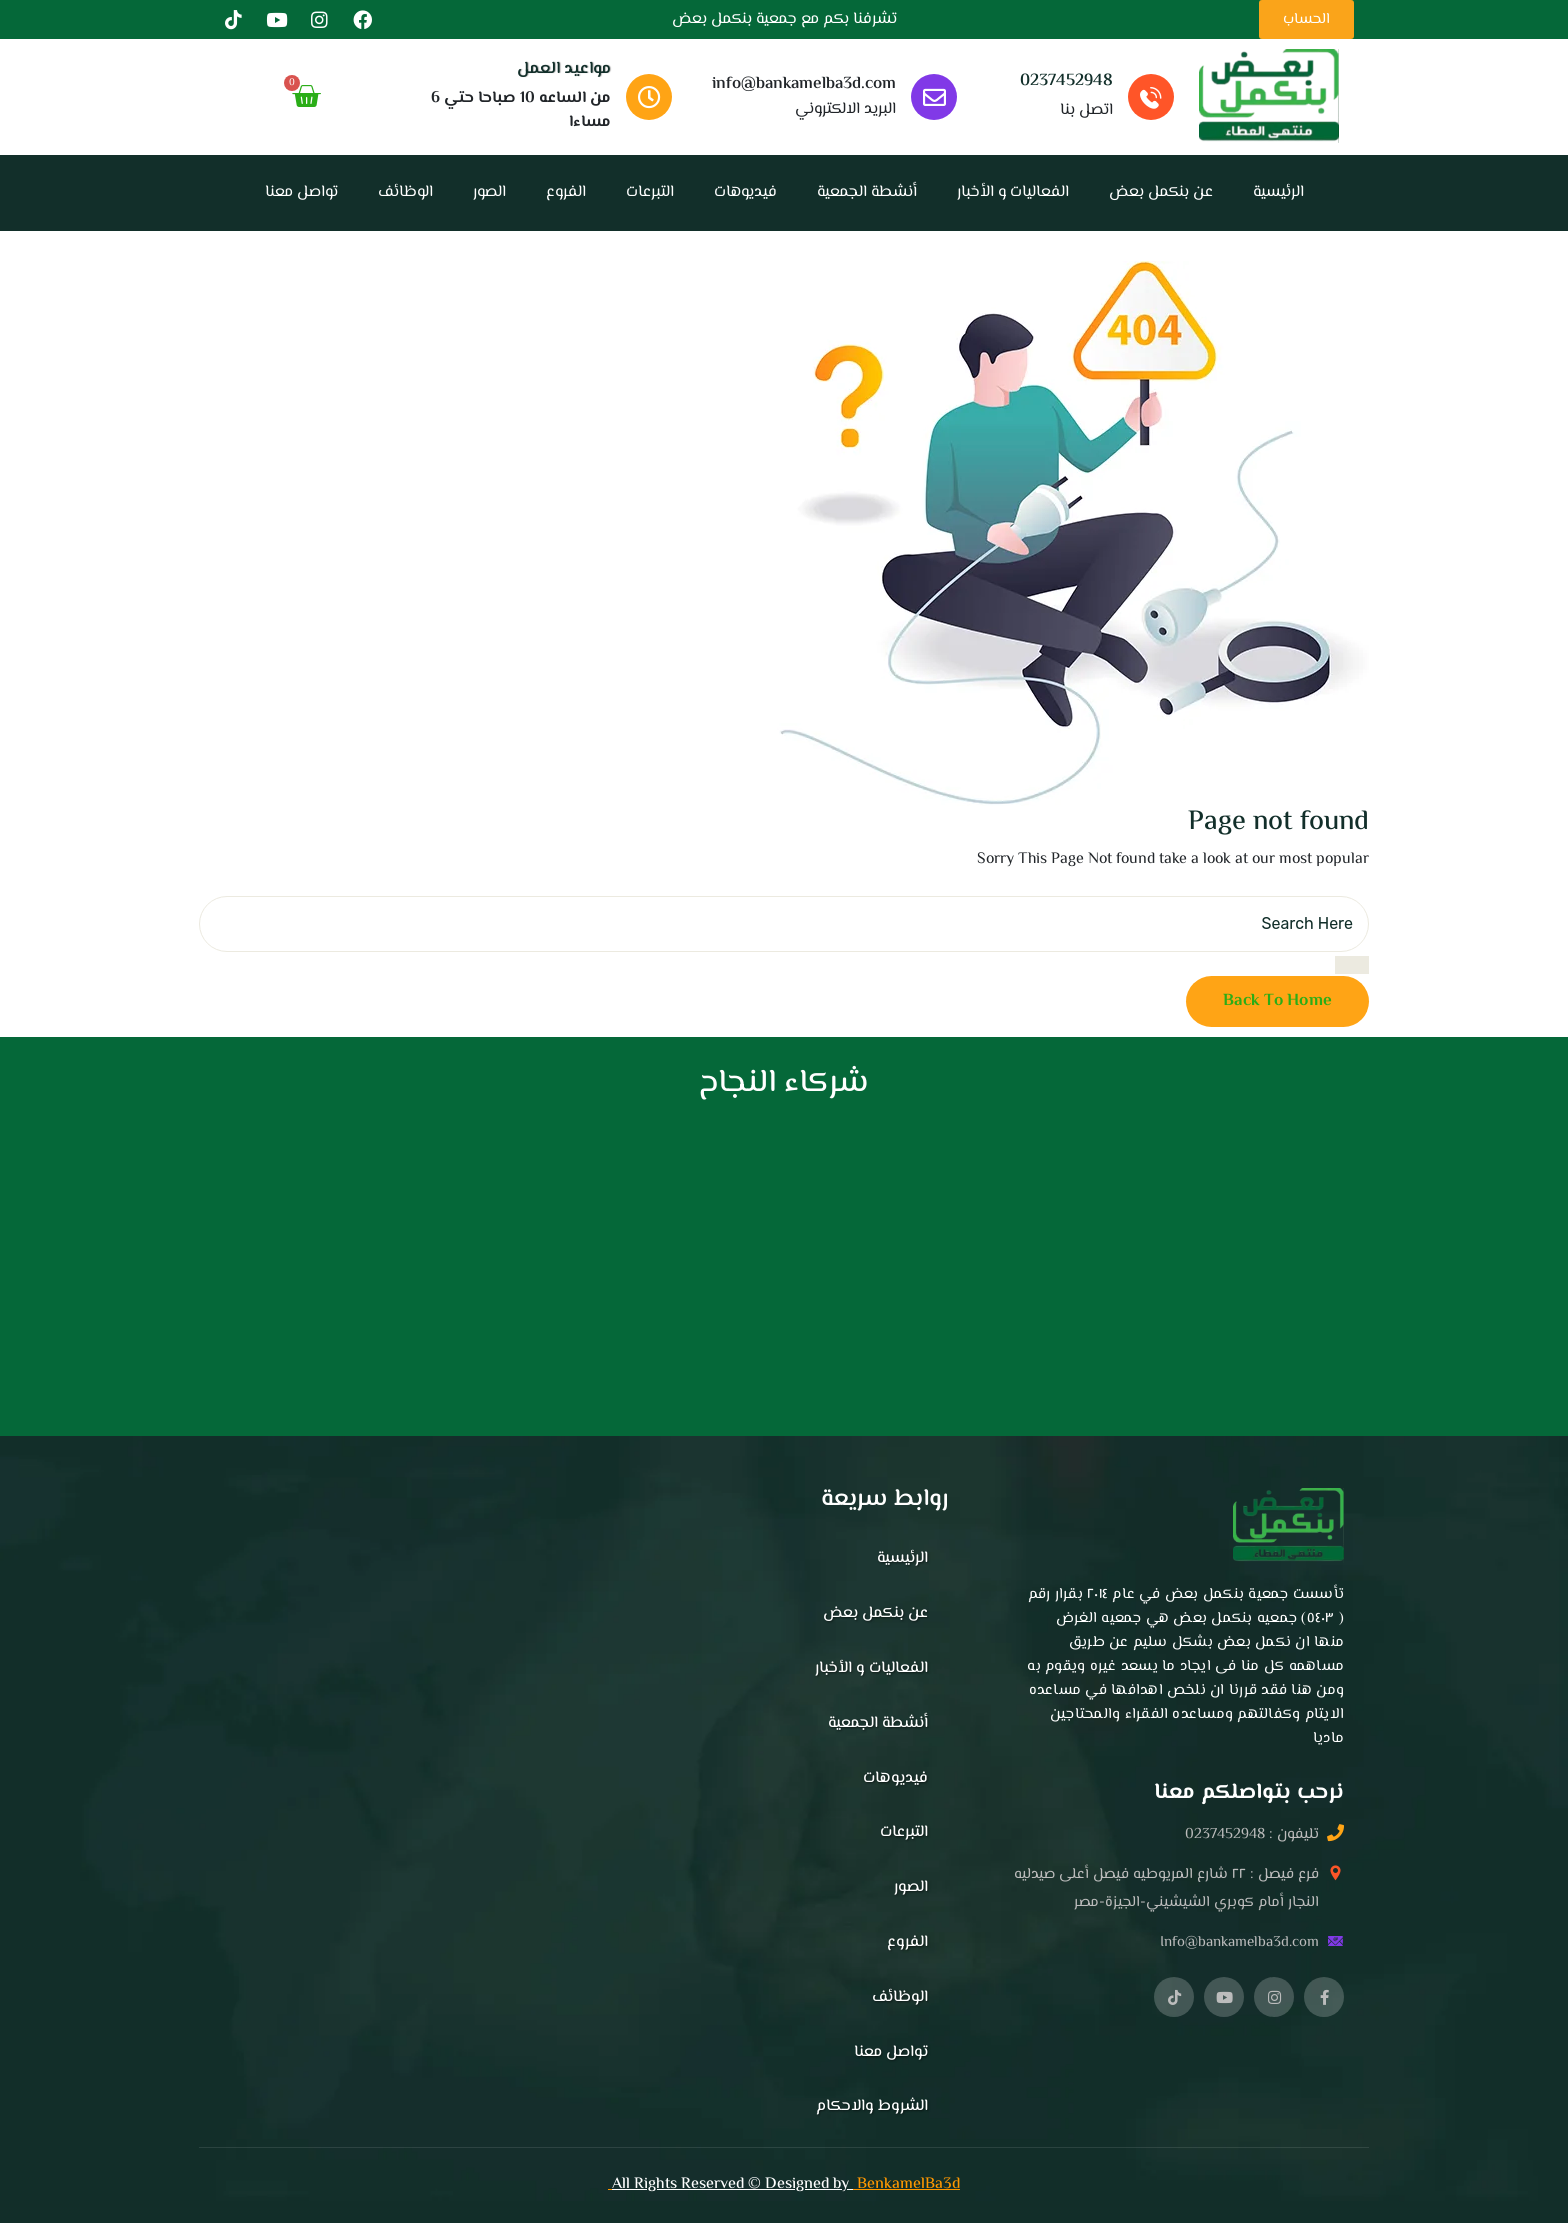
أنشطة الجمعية (867, 192)
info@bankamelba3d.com (804, 84)
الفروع (566, 192)
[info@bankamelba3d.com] (934, 97)
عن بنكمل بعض (1161, 192)
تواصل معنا (301, 192)
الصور (489, 192)
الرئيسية (1278, 192)
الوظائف (405, 192)
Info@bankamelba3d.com (1239, 1942)
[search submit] (1352, 965)
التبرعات (650, 192)
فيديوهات (745, 192)
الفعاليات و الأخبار (1013, 192)
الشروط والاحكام (872, 2106)
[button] (1166, 1918)
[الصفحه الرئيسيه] (1269, 96)
